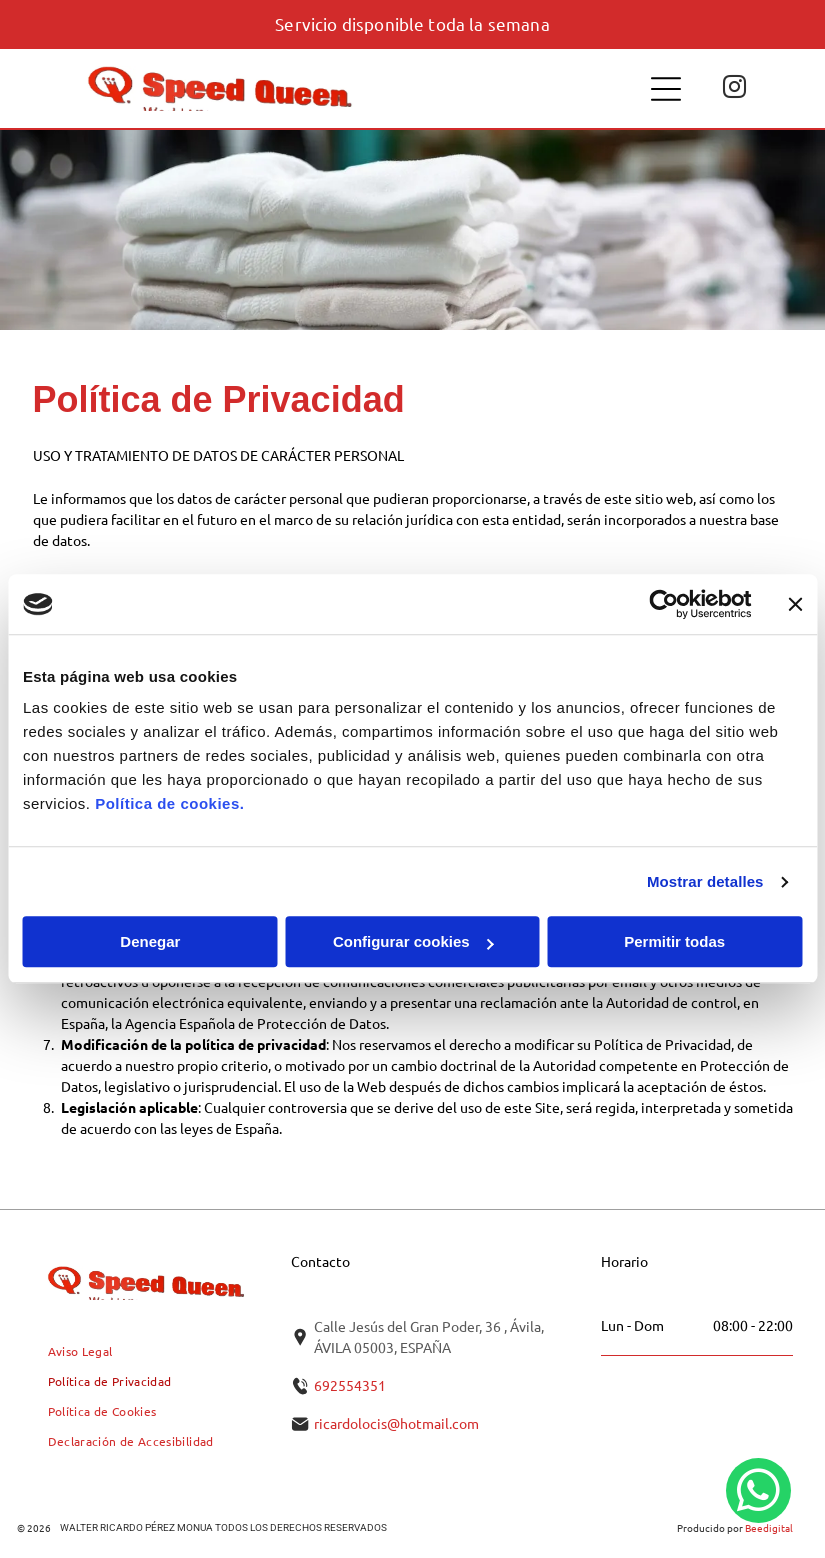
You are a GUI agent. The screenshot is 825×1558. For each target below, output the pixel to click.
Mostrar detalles (705, 881)
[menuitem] (80, 1351)
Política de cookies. (169, 804)
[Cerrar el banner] (795, 604)
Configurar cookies (413, 942)
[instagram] (734, 89)
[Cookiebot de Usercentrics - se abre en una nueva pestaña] (663, 604)
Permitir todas (674, 942)
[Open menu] (666, 89)
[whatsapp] (758, 1493)
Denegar (150, 942)
